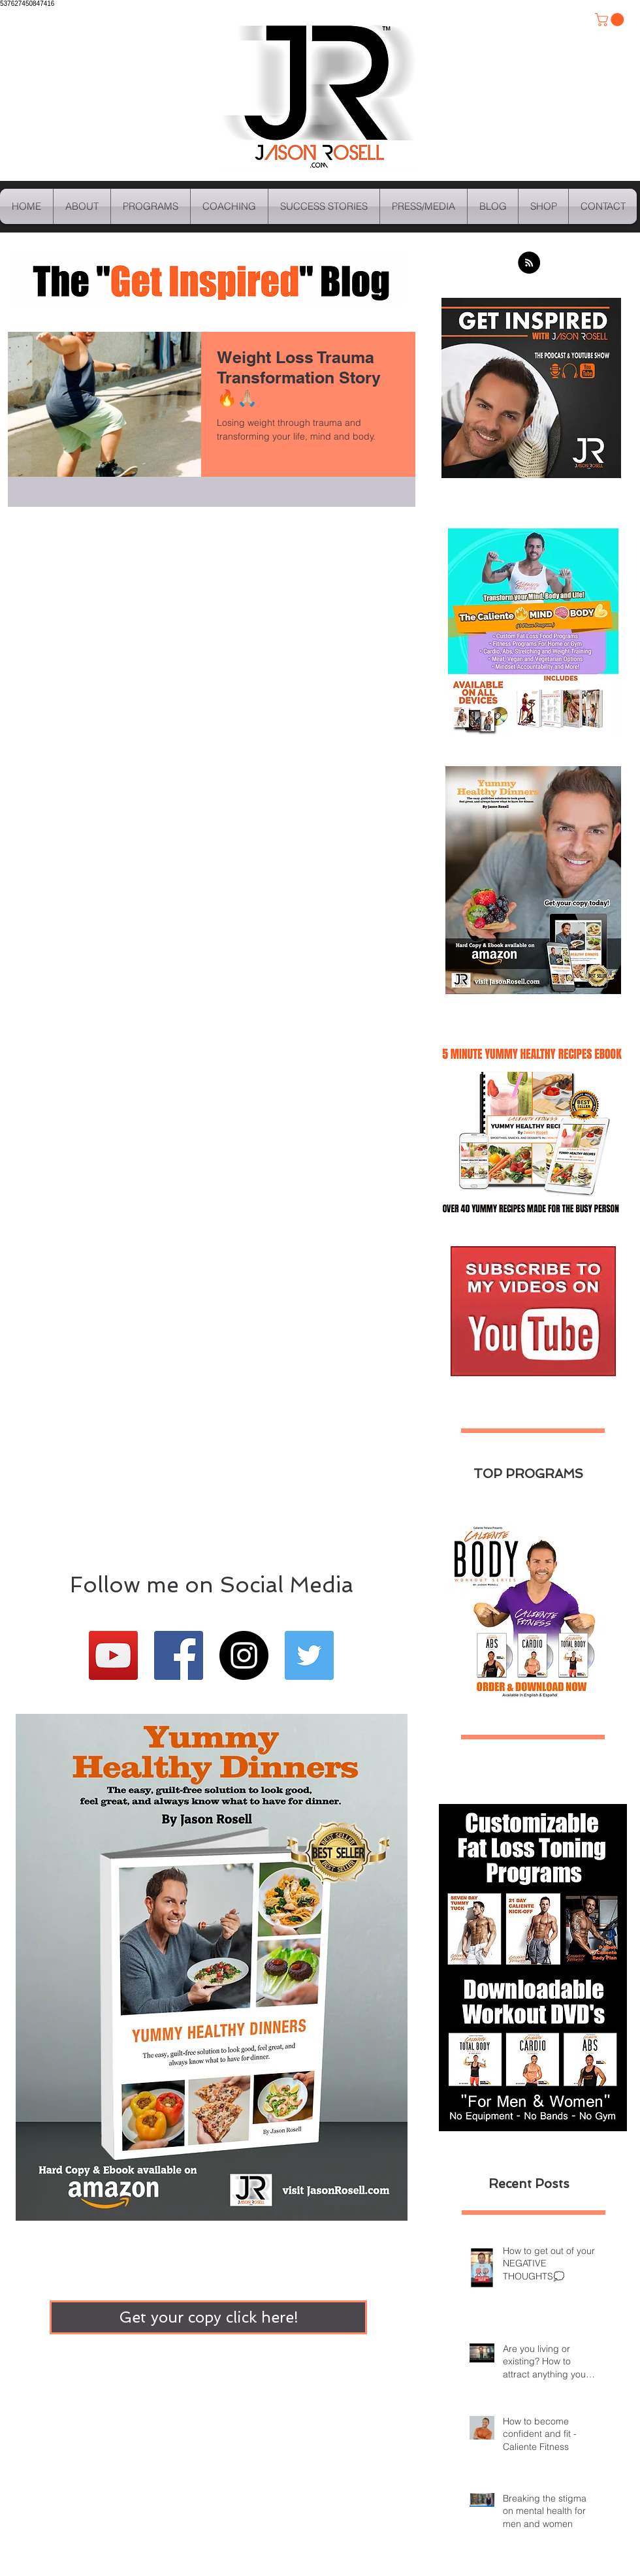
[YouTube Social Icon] (113, 1655)
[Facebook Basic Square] (178, 1655)
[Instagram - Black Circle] (243, 1655)
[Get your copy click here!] (208, 2317)
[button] (611, 19)
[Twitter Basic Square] (309, 1655)
